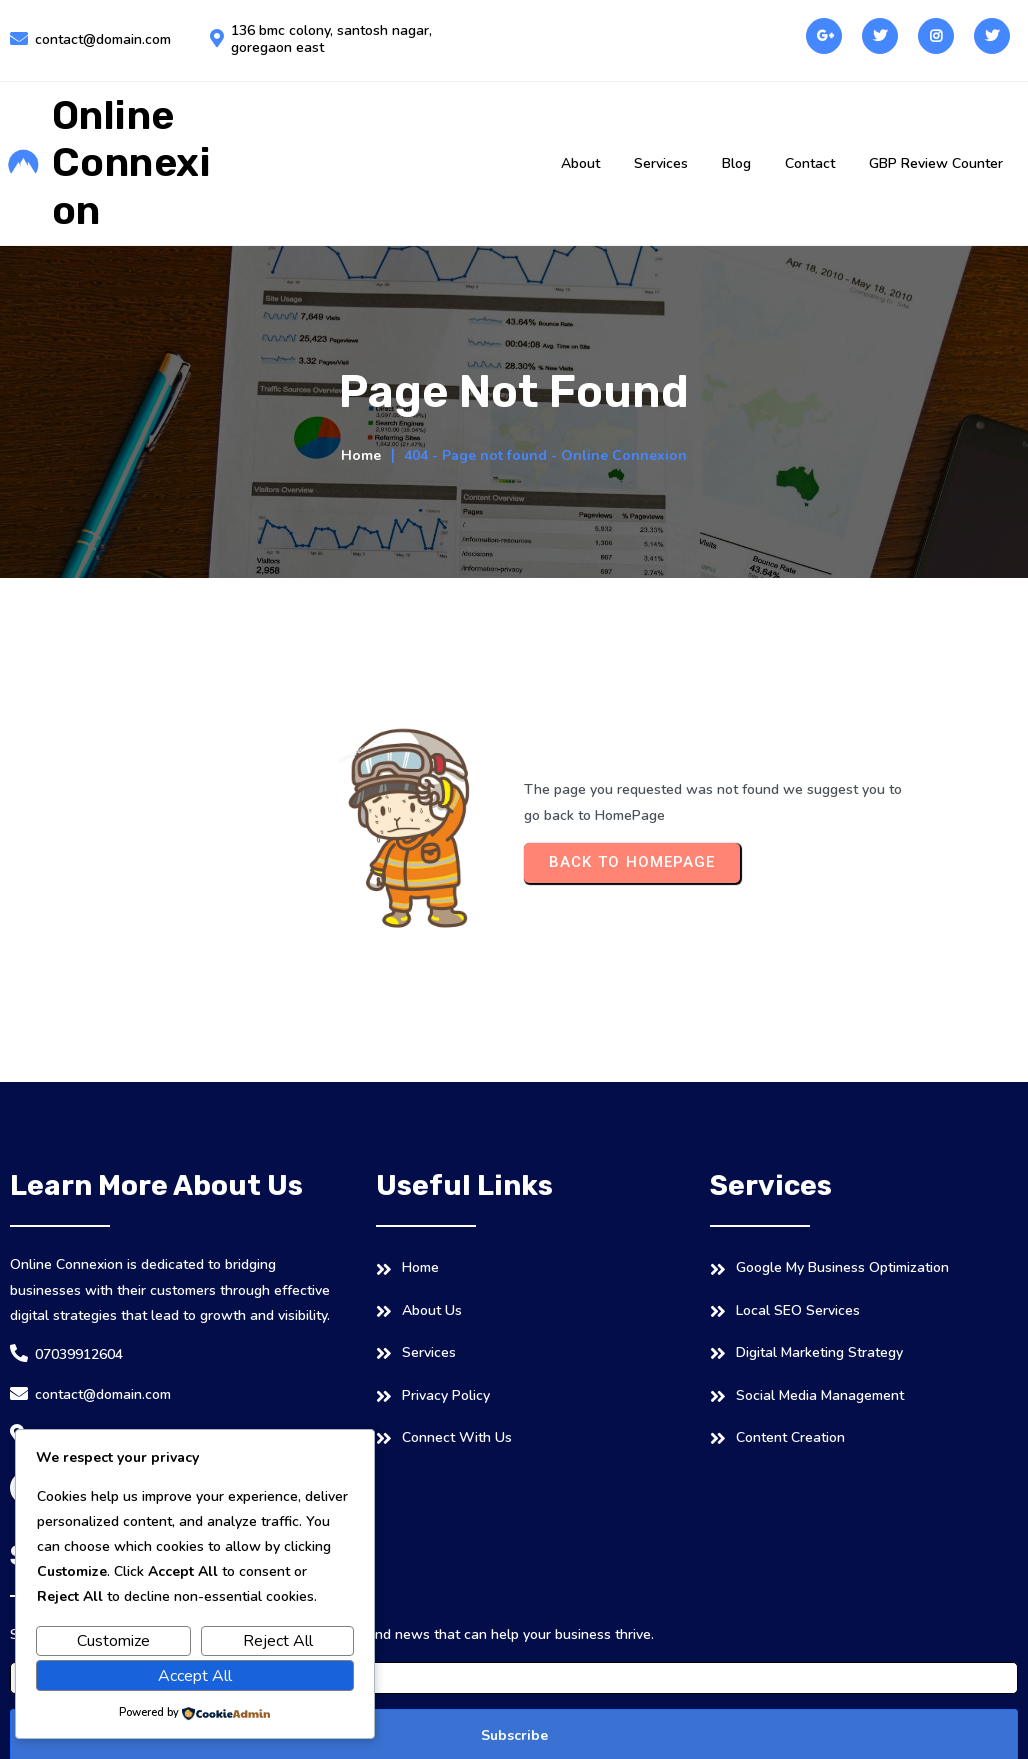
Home (361, 455)
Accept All (195, 1676)
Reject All (278, 1641)
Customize (113, 1641)
